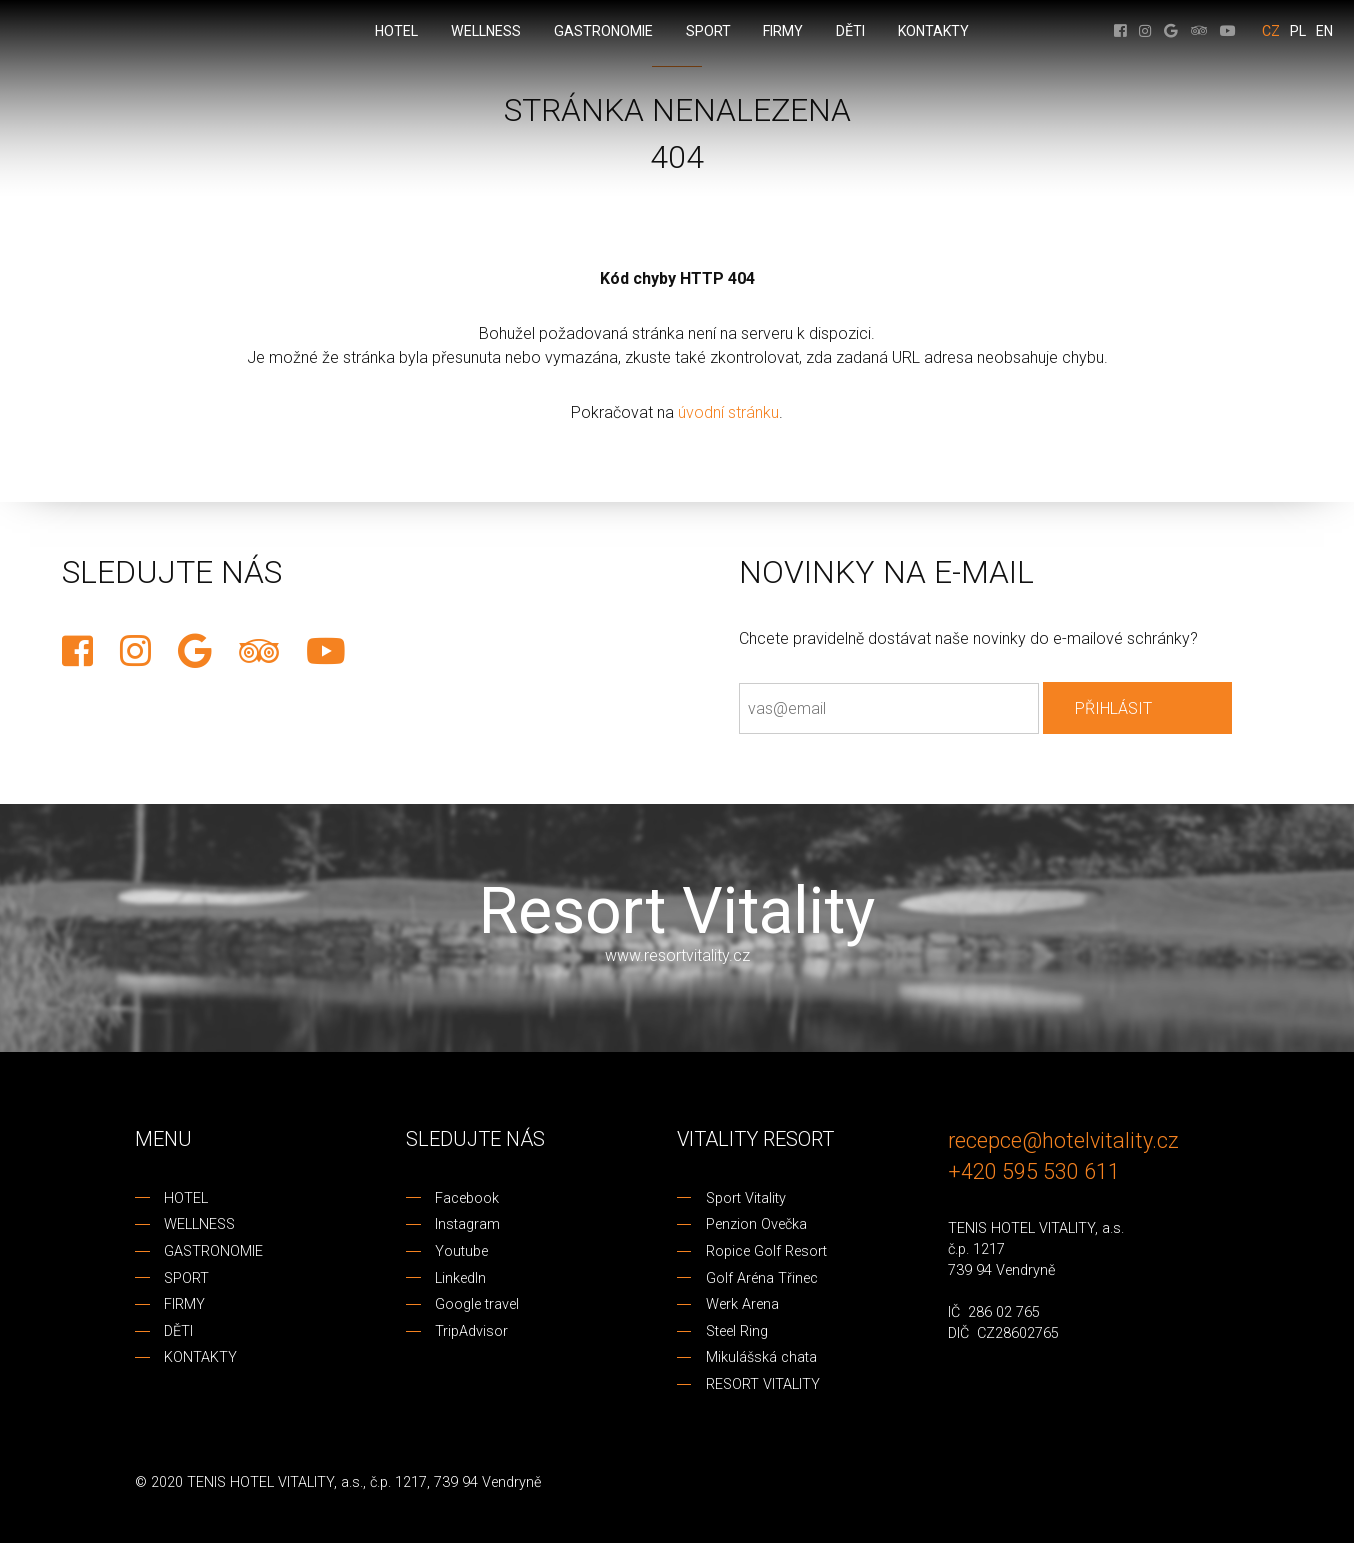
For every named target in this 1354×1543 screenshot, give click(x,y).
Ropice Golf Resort (766, 1251)
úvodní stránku (728, 412)
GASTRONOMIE (213, 1251)
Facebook (467, 1198)
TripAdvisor (471, 1331)
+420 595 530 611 (1034, 1171)
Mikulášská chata (761, 1357)
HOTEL (186, 1198)
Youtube (461, 1251)
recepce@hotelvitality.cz (1063, 1140)
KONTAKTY (200, 1357)
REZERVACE (17, 659)
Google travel (477, 1304)
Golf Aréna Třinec (762, 1278)
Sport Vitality (746, 1198)
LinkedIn (460, 1278)
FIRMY (184, 1304)
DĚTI (178, 1331)
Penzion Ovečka (756, 1224)
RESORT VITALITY (763, 1384)
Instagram (467, 1224)
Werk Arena (742, 1304)
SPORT (186, 1278)
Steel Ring (737, 1331)
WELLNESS (199, 1224)
